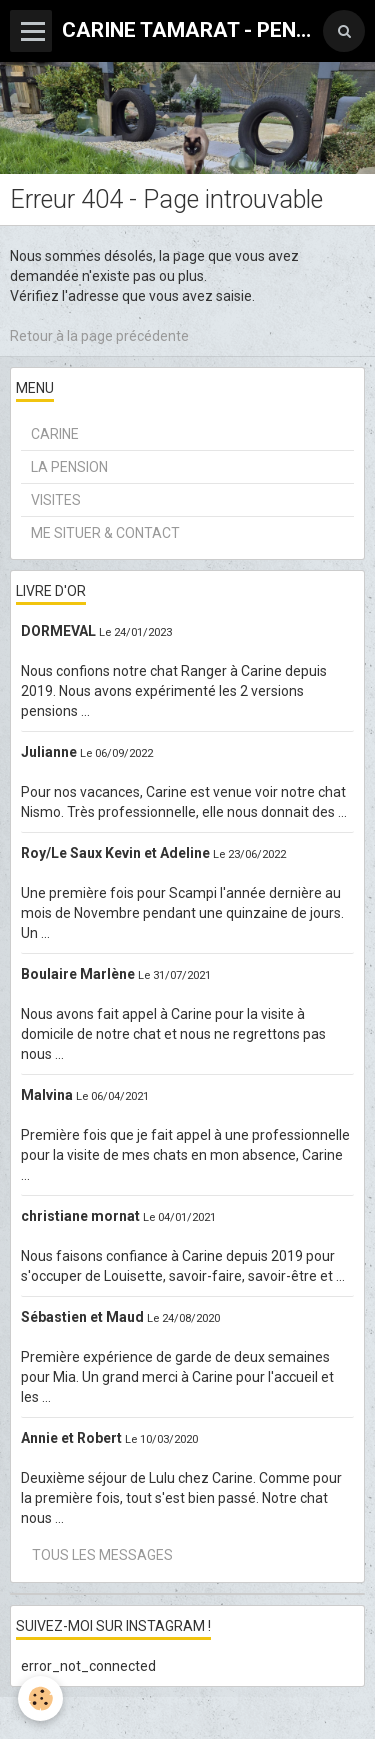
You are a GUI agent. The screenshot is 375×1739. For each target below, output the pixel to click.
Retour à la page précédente (99, 336)
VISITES (56, 500)
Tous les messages (102, 1555)
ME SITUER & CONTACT (105, 533)
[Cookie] (40, 1698)
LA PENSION (69, 467)
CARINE (55, 434)
